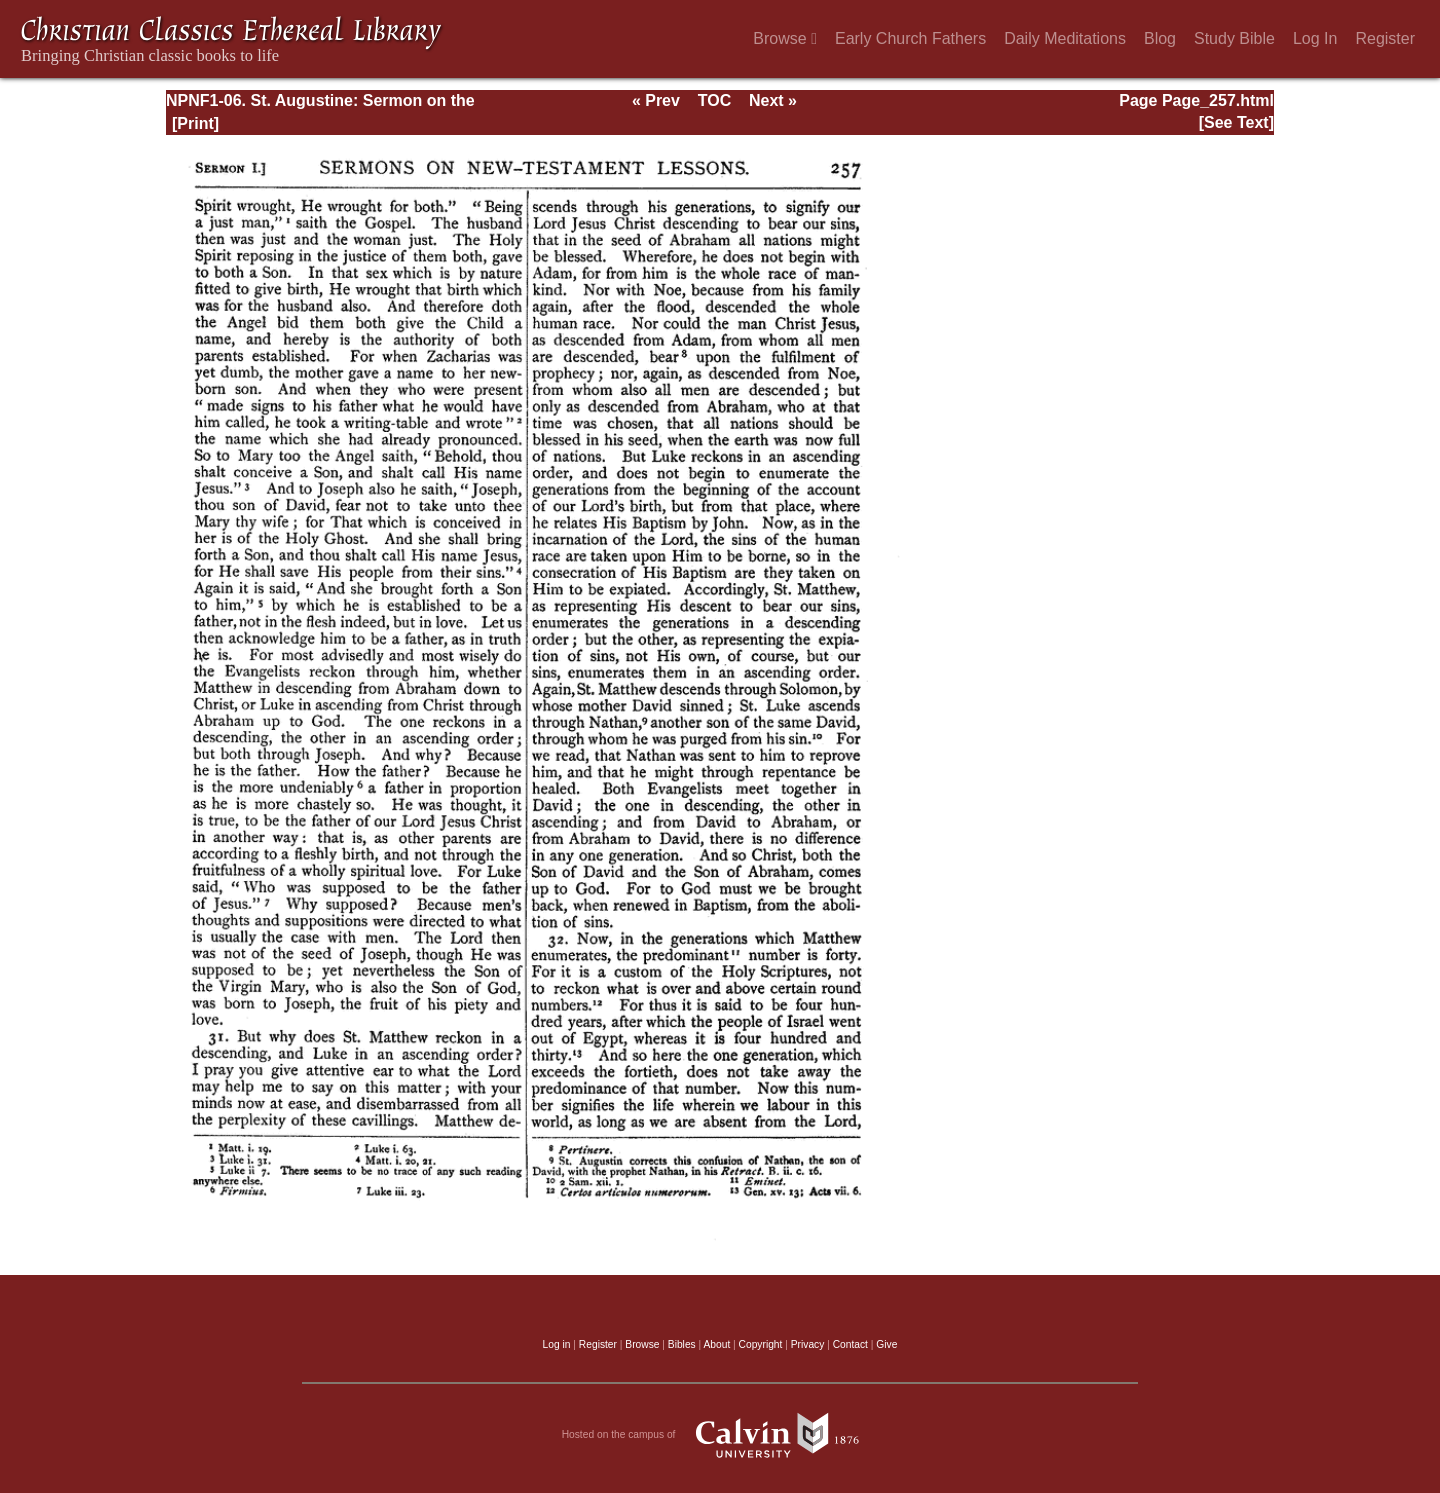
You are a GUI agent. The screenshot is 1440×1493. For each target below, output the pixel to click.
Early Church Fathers (910, 38)
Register (1385, 38)
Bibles (682, 1344)
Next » (773, 100)
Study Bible (1234, 38)
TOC (714, 100)
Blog (1160, 38)
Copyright (761, 1344)
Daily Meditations (1065, 38)
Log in (557, 1344)
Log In (1315, 38)
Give (886, 1344)
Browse (785, 38)
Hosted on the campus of (720, 1435)
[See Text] (1236, 122)
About (716, 1344)
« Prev (656, 100)
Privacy (808, 1344)
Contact (850, 1344)
